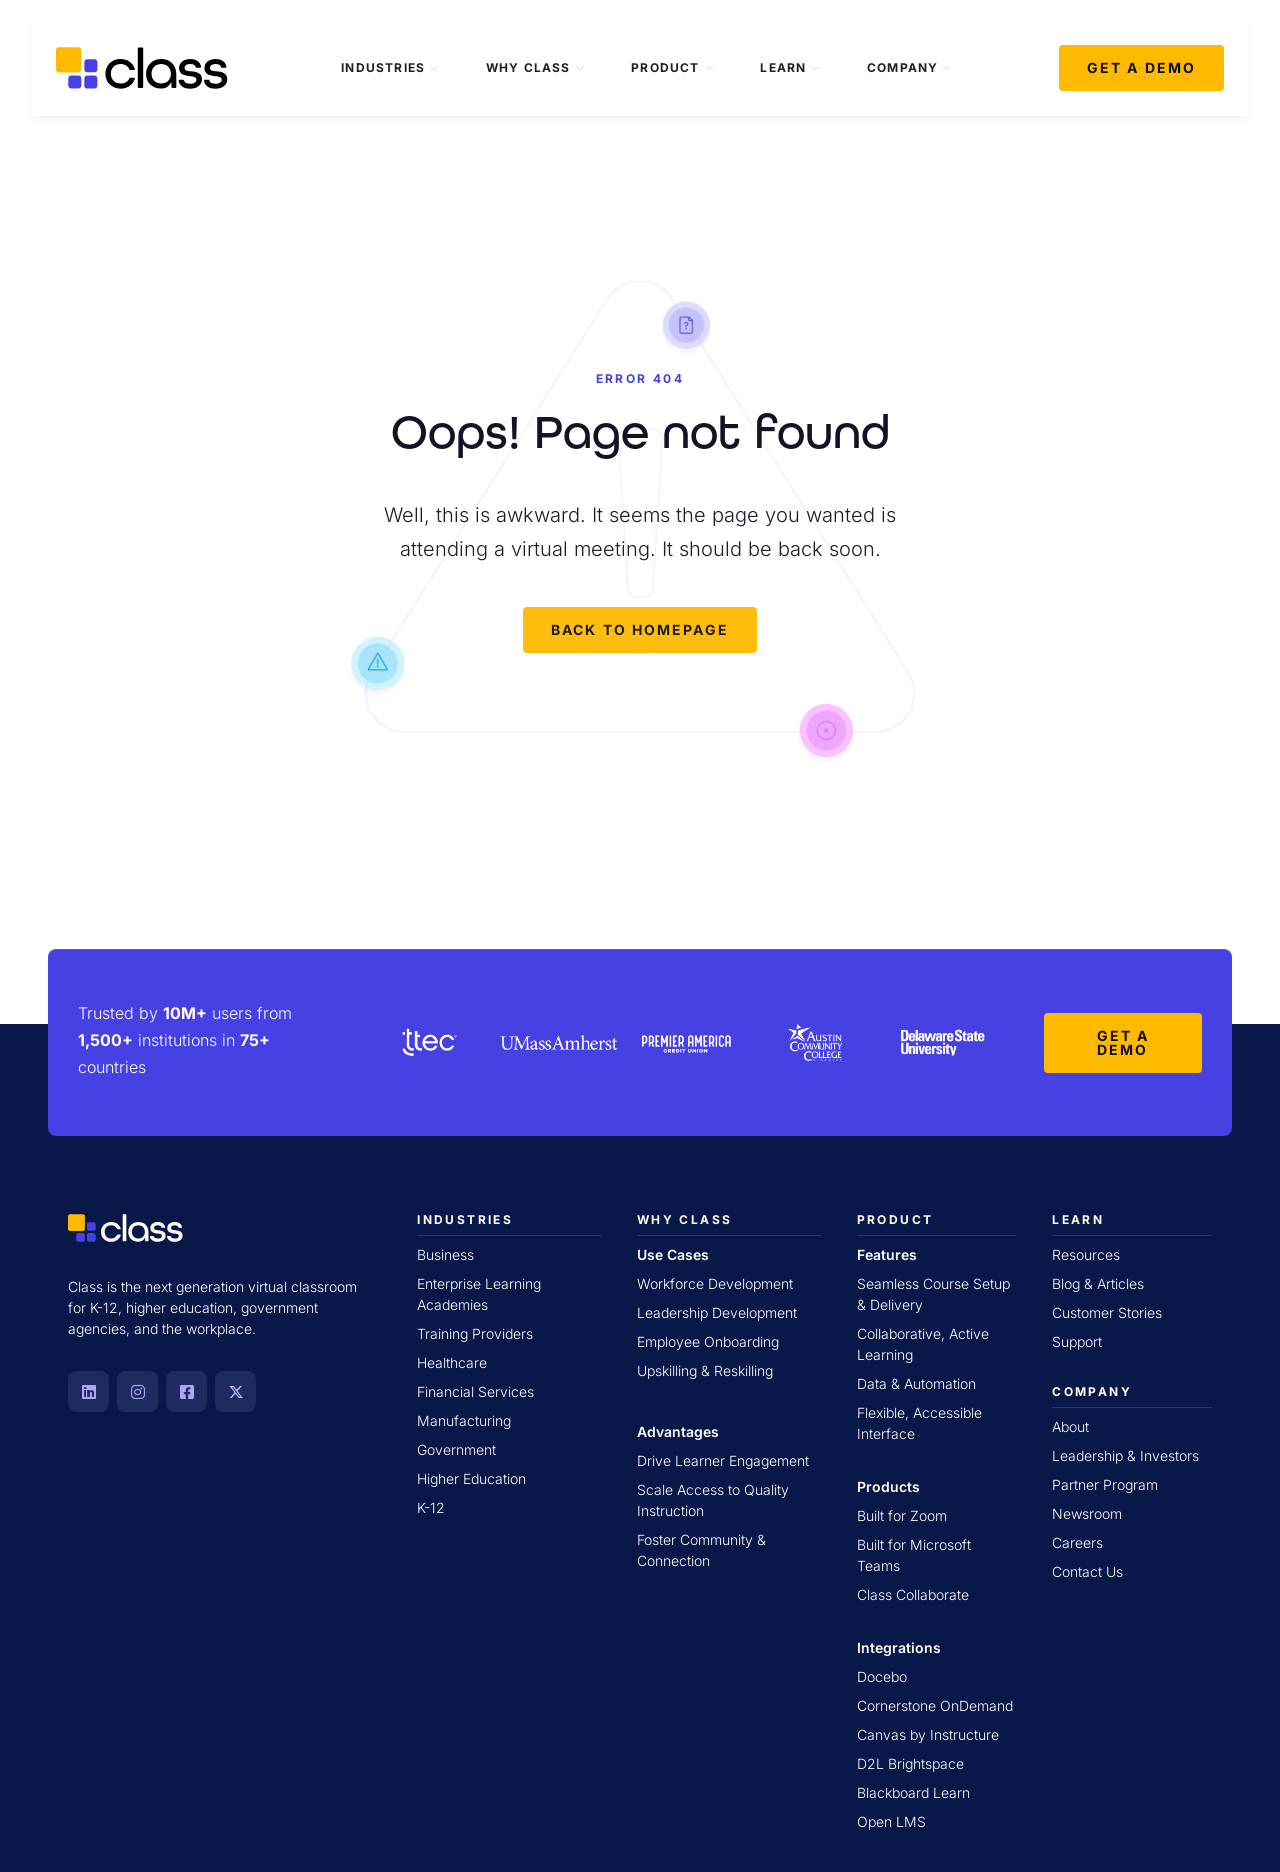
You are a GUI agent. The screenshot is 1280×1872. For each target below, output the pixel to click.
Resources (1086, 1254)
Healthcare (452, 1362)
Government (456, 1449)
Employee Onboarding (708, 1341)
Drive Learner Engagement (723, 1460)
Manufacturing (464, 1420)
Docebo (882, 1676)
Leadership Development (717, 1312)
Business (445, 1254)
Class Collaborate (913, 1594)
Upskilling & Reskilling (705, 1370)
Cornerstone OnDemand (935, 1705)
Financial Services (475, 1391)
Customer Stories (1107, 1312)
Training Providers (475, 1333)
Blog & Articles (1098, 1283)
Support (1077, 1341)
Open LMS (891, 1821)
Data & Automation (916, 1383)
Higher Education (471, 1478)
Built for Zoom (902, 1515)
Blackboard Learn (913, 1792)
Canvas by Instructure (928, 1734)
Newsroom (1087, 1513)
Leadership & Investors (1125, 1455)
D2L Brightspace (910, 1763)
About (1070, 1426)
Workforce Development (715, 1283)
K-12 (431, 1507)
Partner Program (1105, 1484)
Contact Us (1087, 1571)
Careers (1077, 1542)
